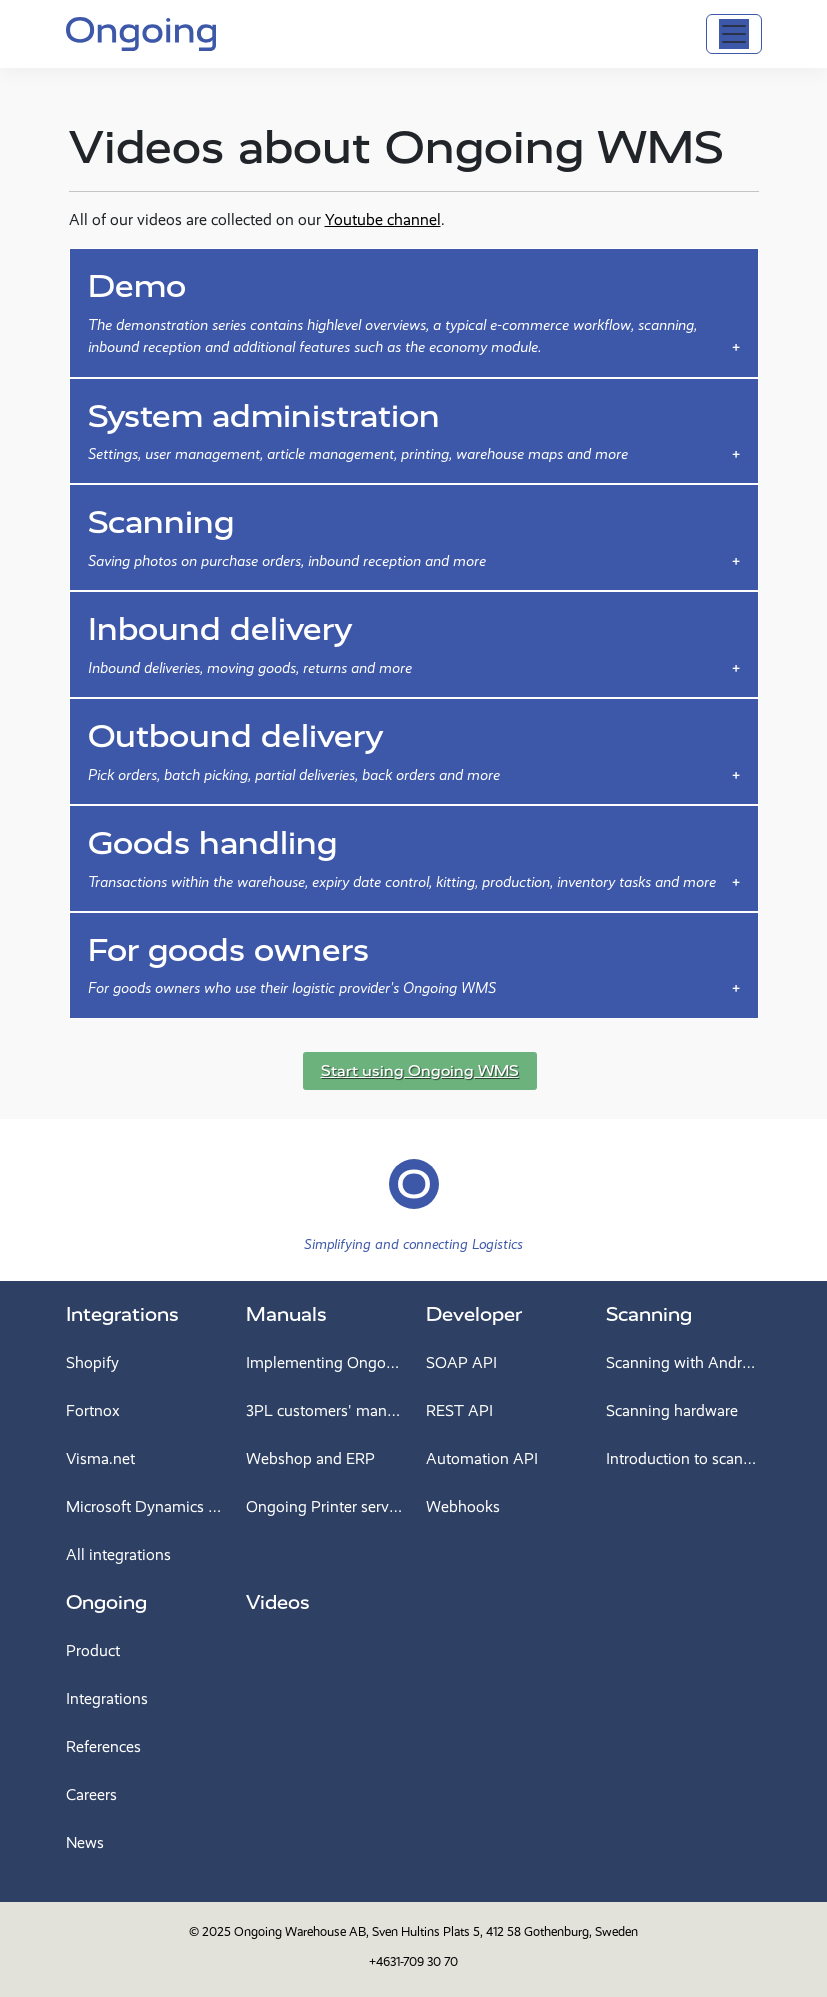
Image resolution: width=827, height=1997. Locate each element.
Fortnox (93, 1410)
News (85, 1842)
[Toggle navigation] (734, 34)
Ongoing (106, 1602)
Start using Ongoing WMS (420, 1071)
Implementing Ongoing (324, 1362)
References (103, 1746)
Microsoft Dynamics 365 (144, 1506)
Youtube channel (383, 219)
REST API (459, 1410)
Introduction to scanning (684, 1458)
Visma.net (100, 1458)
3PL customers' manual (324, 1410)
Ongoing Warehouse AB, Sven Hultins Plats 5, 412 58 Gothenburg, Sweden (436, 1931)
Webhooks (463, 1506)
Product (93, 1650)
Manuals (286, 1314)
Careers (91, 1794)
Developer (474, 1314)
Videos (278, 1602)
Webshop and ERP (310, 1458)
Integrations (122, 1314)
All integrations (118, 1554)
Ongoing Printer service (324, 1506)
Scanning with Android (684, 1362)
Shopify (92, 1362)
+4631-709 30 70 (413, 1961)
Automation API (482, 1458)
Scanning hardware (672, 1410)
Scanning (649, 1314)
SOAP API (461, 1362)
